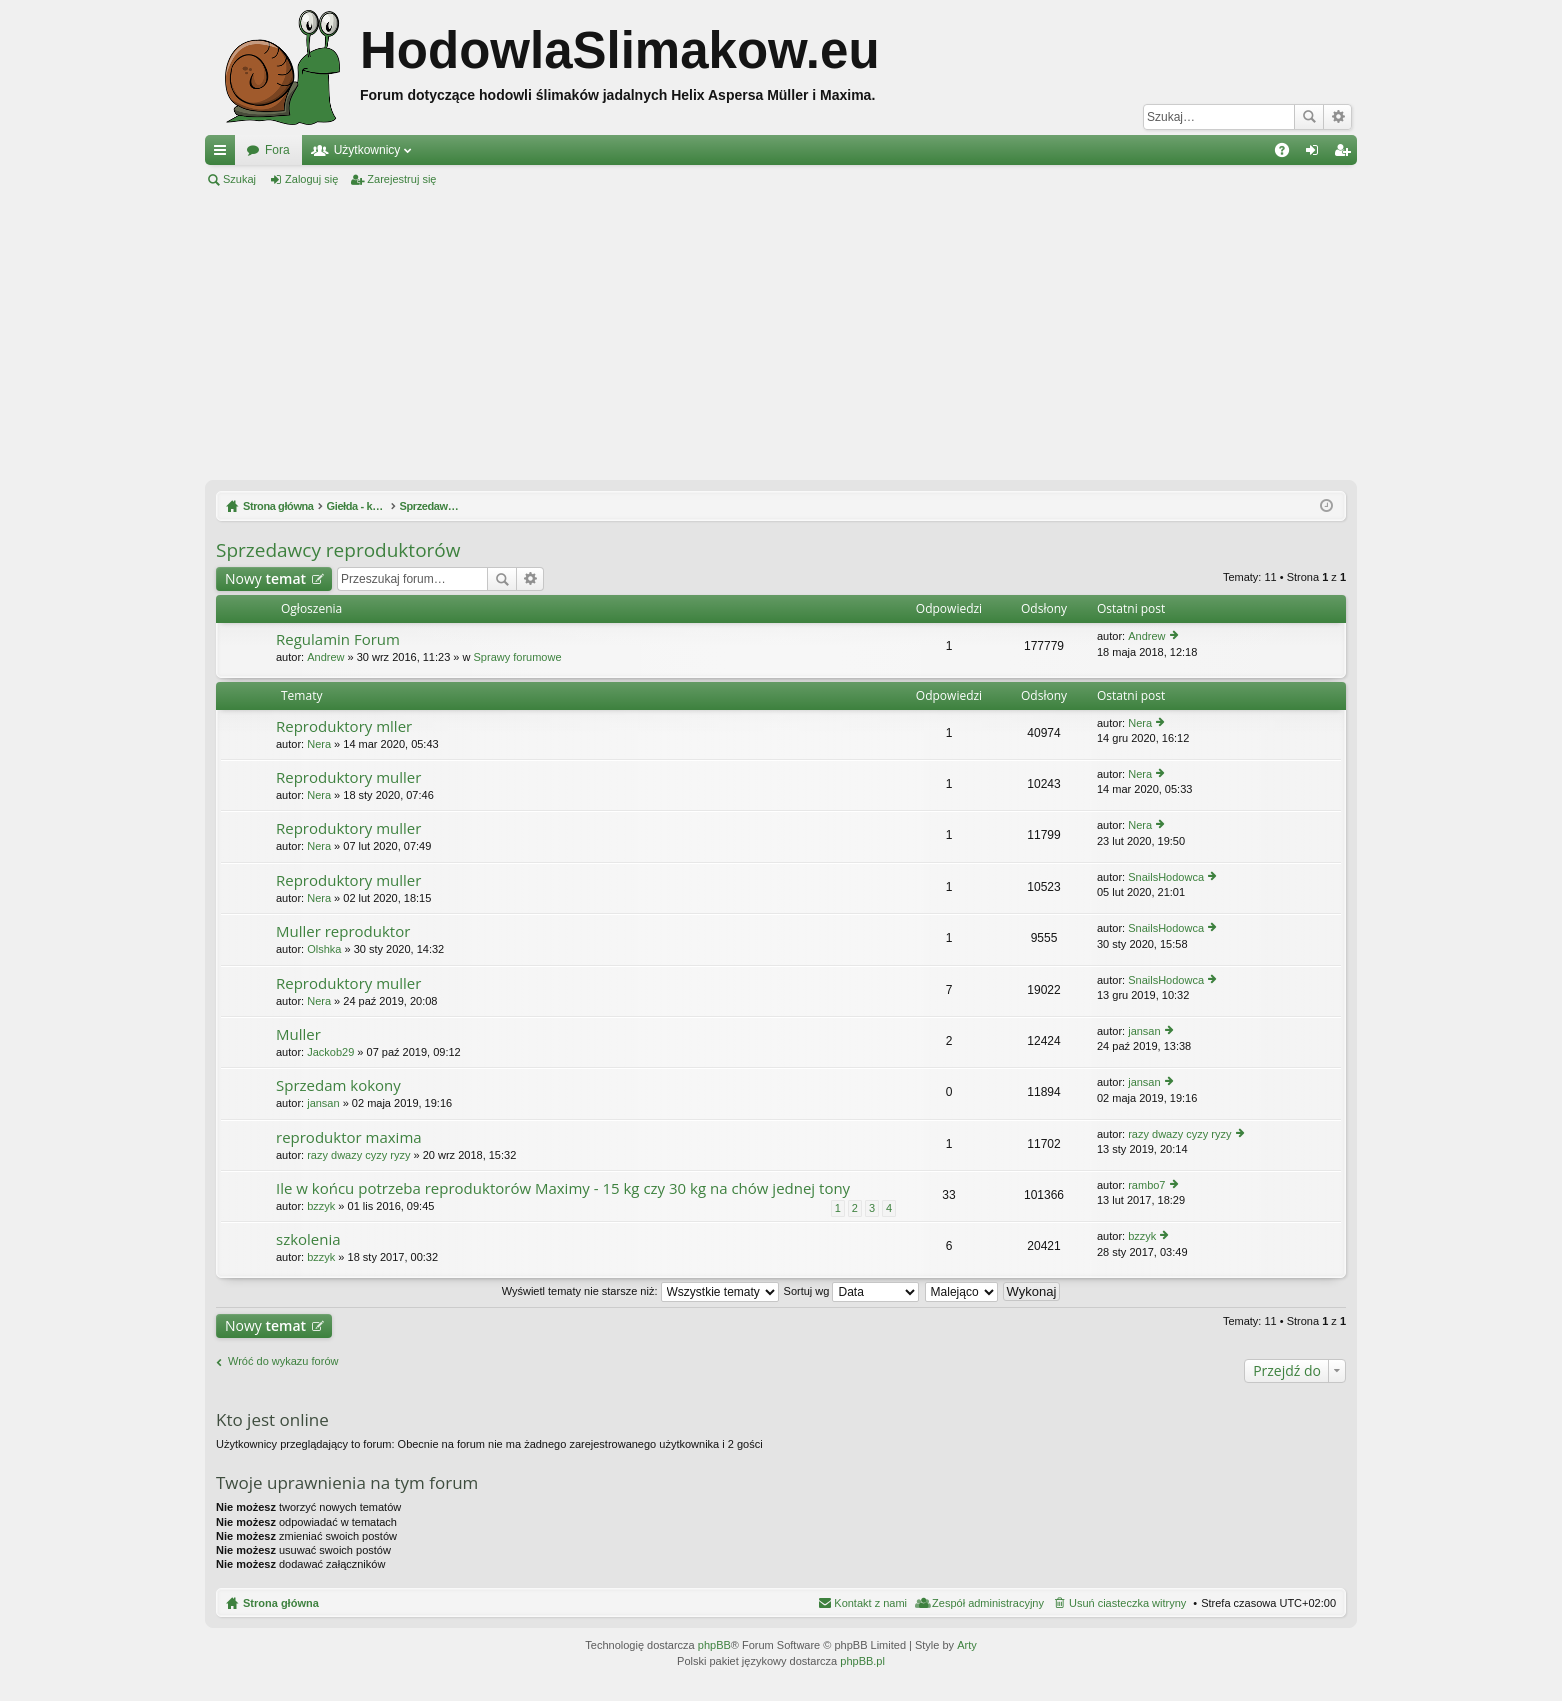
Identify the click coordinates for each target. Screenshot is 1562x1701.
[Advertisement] (781, 334)
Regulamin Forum (338, 639)
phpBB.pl (862, 1661)
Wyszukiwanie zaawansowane (1337, 117)
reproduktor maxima (349, 1137)
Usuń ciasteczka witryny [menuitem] (1127, 1603)
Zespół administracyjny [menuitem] (988, 1603)
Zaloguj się (311, 179)
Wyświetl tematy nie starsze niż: (640, 1291)
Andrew (325, 657)
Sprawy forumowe (518, 657)
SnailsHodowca (1166, 877)
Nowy (265, 578)
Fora (277, 150)
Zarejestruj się (401, 179)
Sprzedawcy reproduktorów (338, 550)
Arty (967, 1645)
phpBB (714, 1645)
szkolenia (308, 1239)
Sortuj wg (852, 1291)
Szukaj (1309, 117)
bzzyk (321, 1206)
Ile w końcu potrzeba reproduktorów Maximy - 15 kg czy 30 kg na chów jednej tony (563, 1188)
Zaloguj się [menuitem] (1316, 154)
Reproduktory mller (344, 726)
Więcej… (224, 154)
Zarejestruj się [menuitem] (1346, 154)
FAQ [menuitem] (1288, 154)
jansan (1144, 1031)
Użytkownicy (367, 150)
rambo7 (1146, 1185)
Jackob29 (330, 1052)
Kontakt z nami (870, 1603)
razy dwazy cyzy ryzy (358, 1155)
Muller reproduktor (343, 931)
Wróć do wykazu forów (283, 1361)
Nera (319, 744)
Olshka (324, 949)
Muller (298, 1034)
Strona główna (281, 1603)
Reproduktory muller (348, 777)
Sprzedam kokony (338, 1085)
